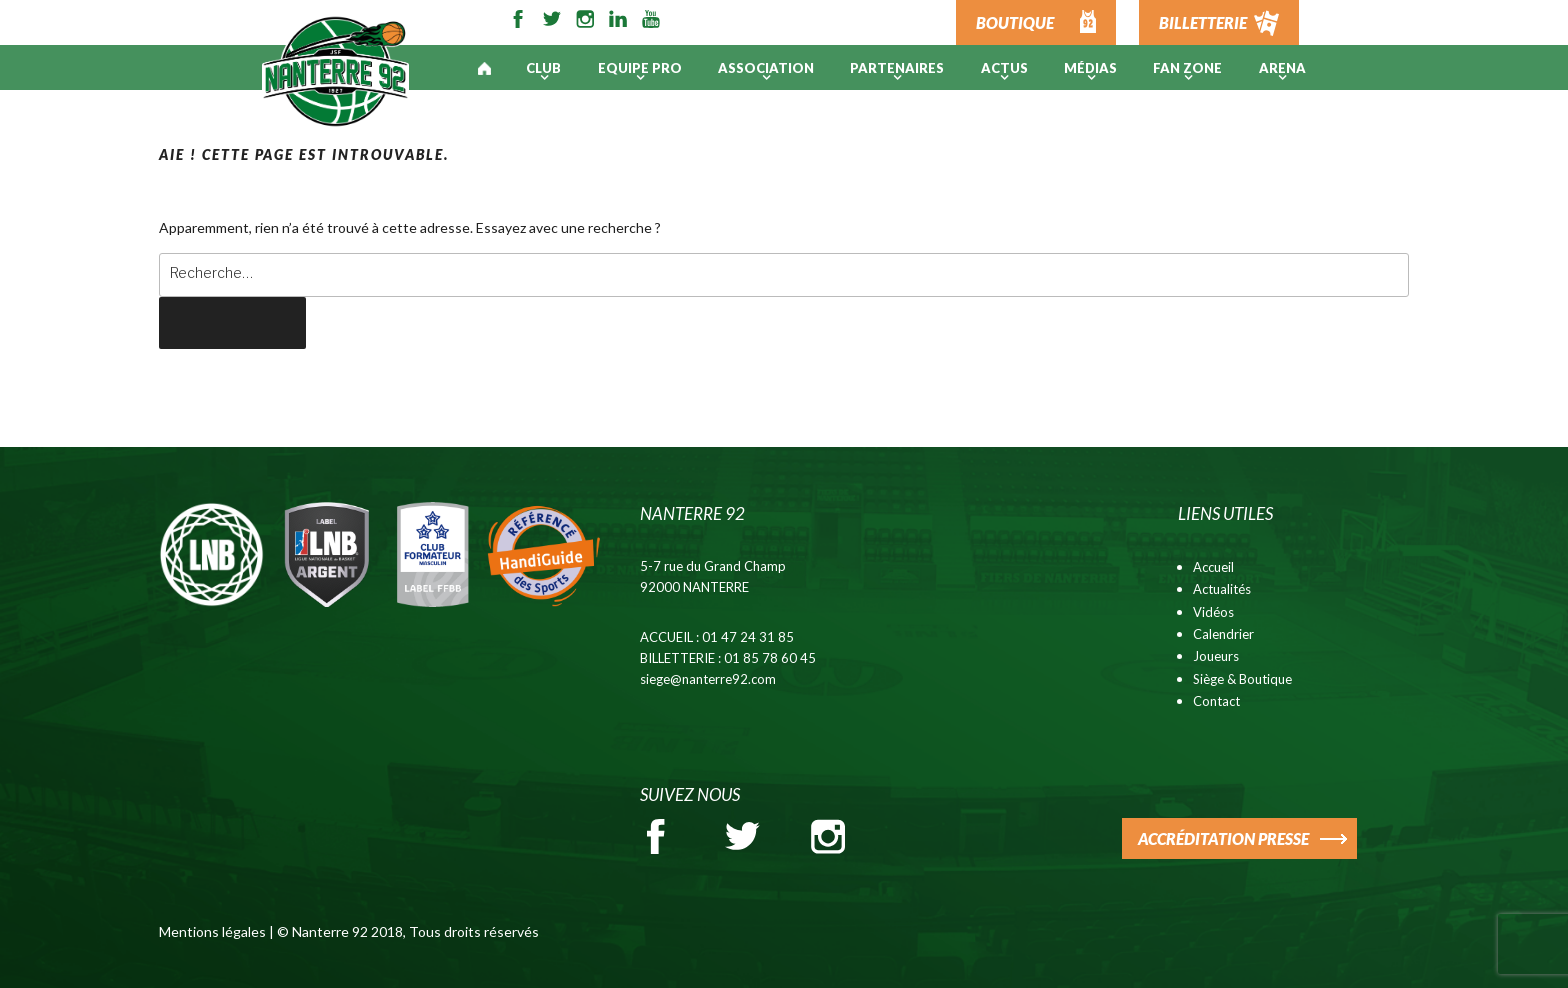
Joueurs (1216, 656)
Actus (1004, 68)
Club (543, 68)
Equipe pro (640, 68)
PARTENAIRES (897, 68)
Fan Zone (1187, 68)
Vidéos (1213, 612)
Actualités (1222, 589)
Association (766, 68)
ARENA (1282, 68)
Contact (1216, 701)
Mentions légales (212, 931)
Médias (1090, 68)
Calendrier (1223, 634)
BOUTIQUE (1015, 22)
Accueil (1213, 567)
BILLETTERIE (1203, 22)
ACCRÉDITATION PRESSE (1223, 838)
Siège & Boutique (1242, 679)
